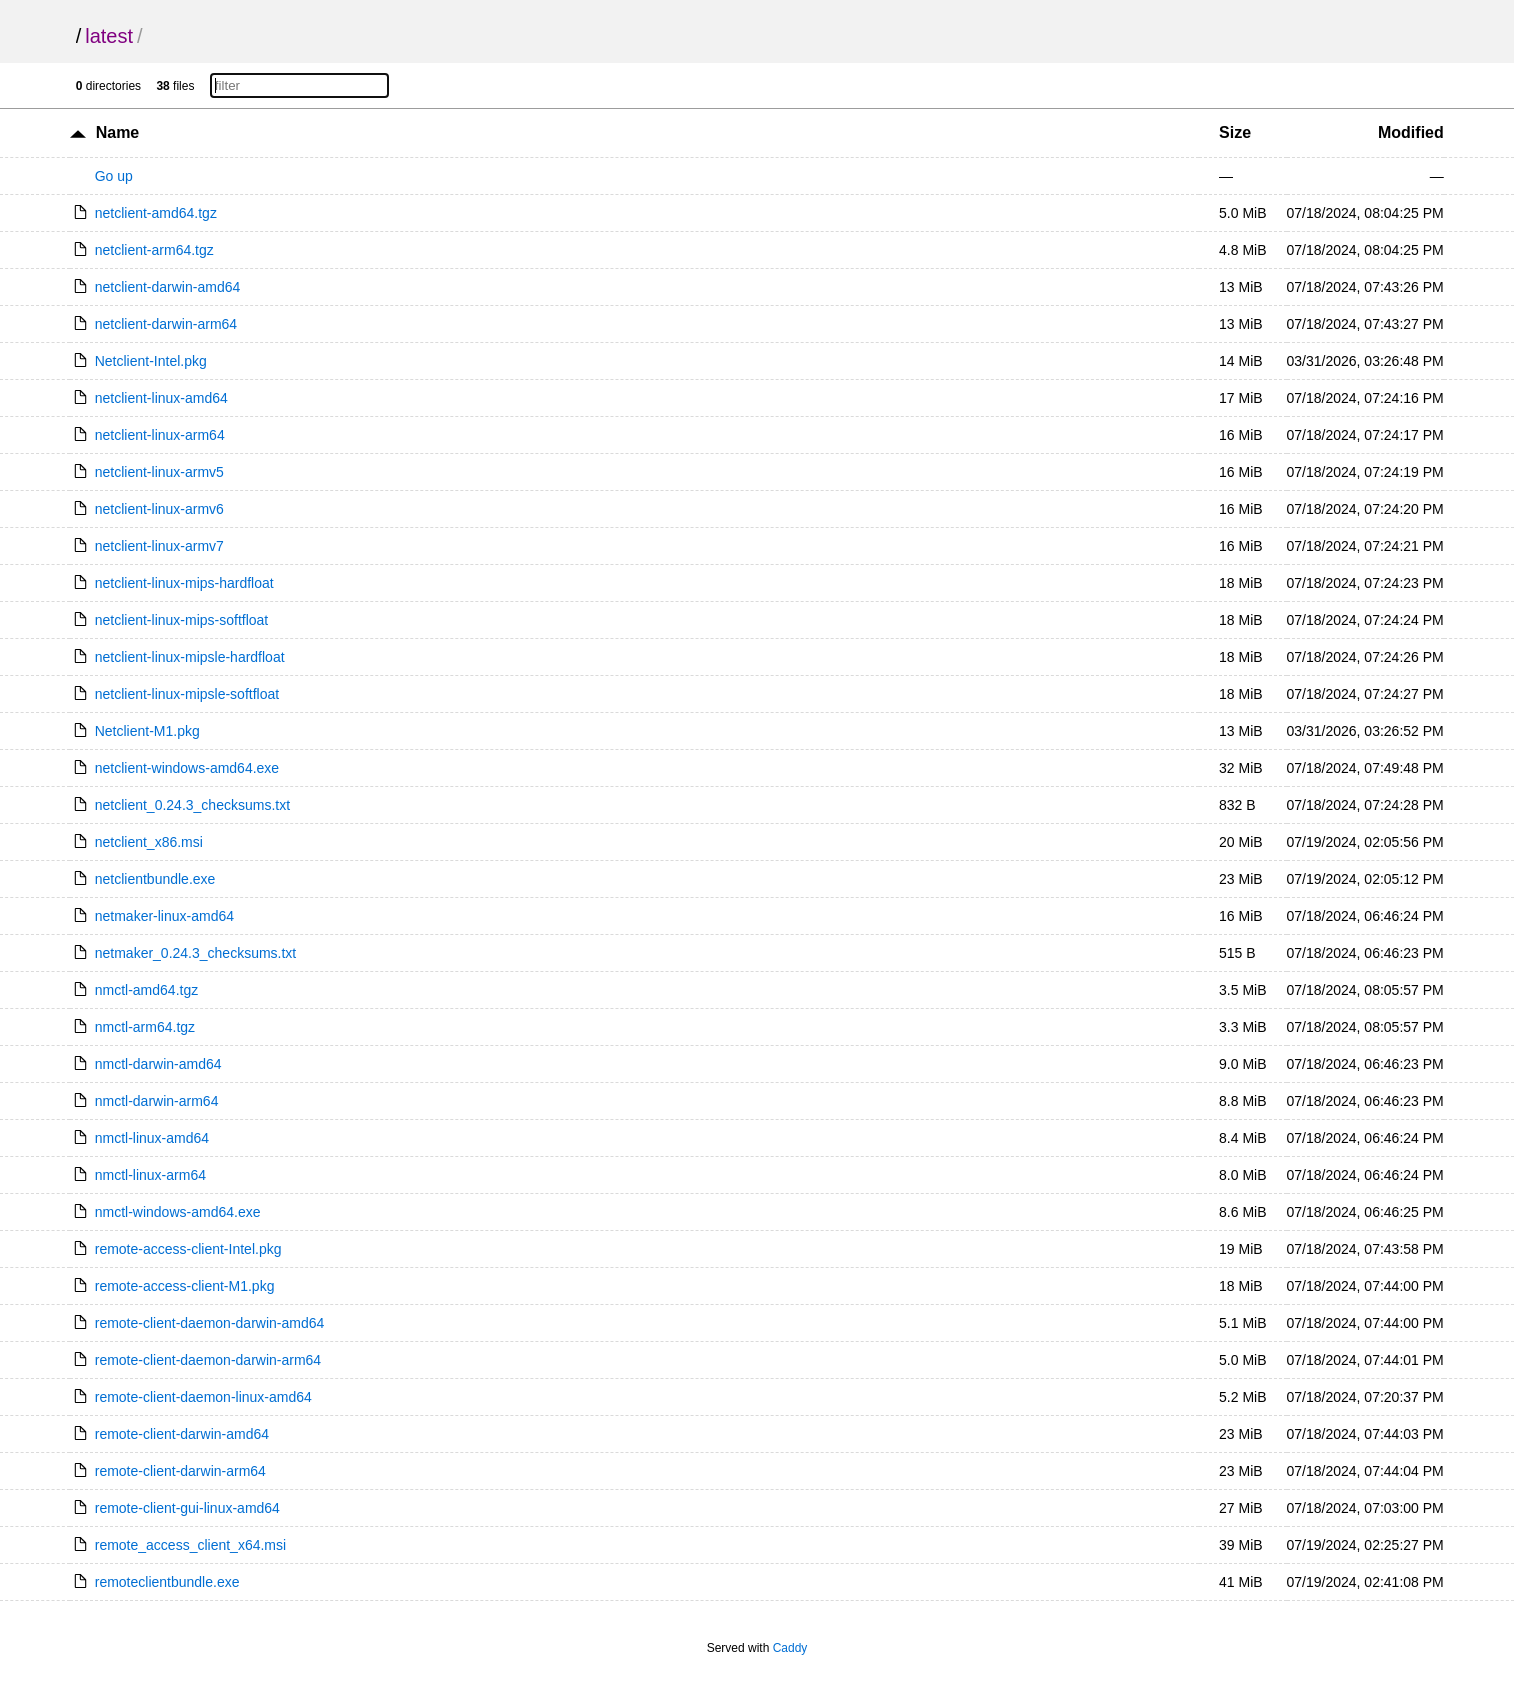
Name (118, 132)
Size (1235, 132)
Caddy (790, 1648)
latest (109, 36)
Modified (1411, 132)
